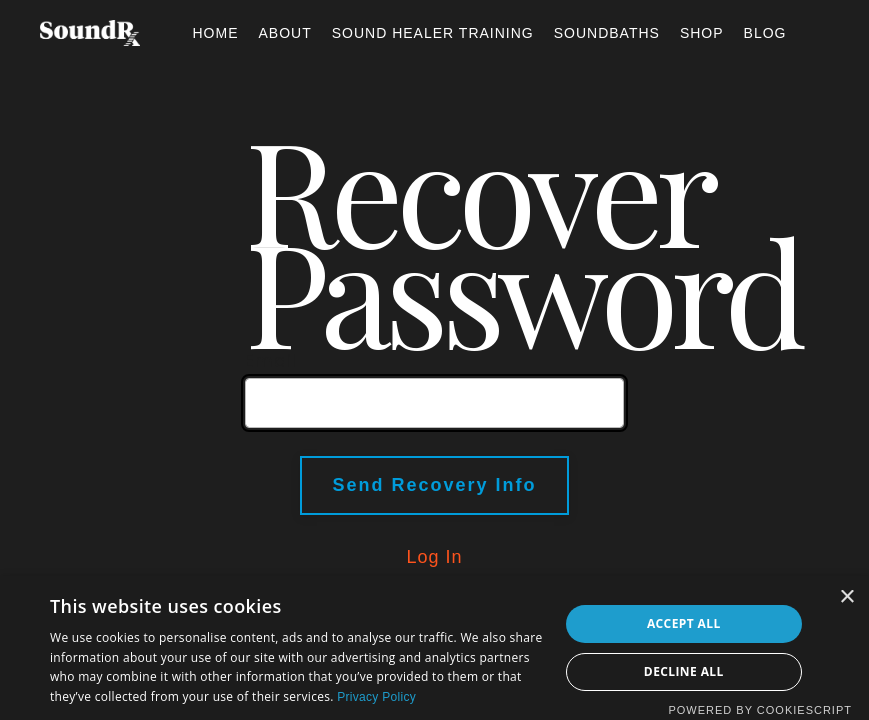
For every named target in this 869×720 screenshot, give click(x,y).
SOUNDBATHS (607, 33)
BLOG (765, 33)
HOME (215, 33)
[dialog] (434, 648)
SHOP (702, 33)
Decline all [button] (684, 671)
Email (271, 360)
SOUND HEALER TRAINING (433, 33)
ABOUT (284, 33)
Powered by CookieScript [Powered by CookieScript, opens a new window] (760, 710)
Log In (434, 557)
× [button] (846, 597)
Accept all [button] (684, 623)
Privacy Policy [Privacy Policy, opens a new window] (376, 697)
